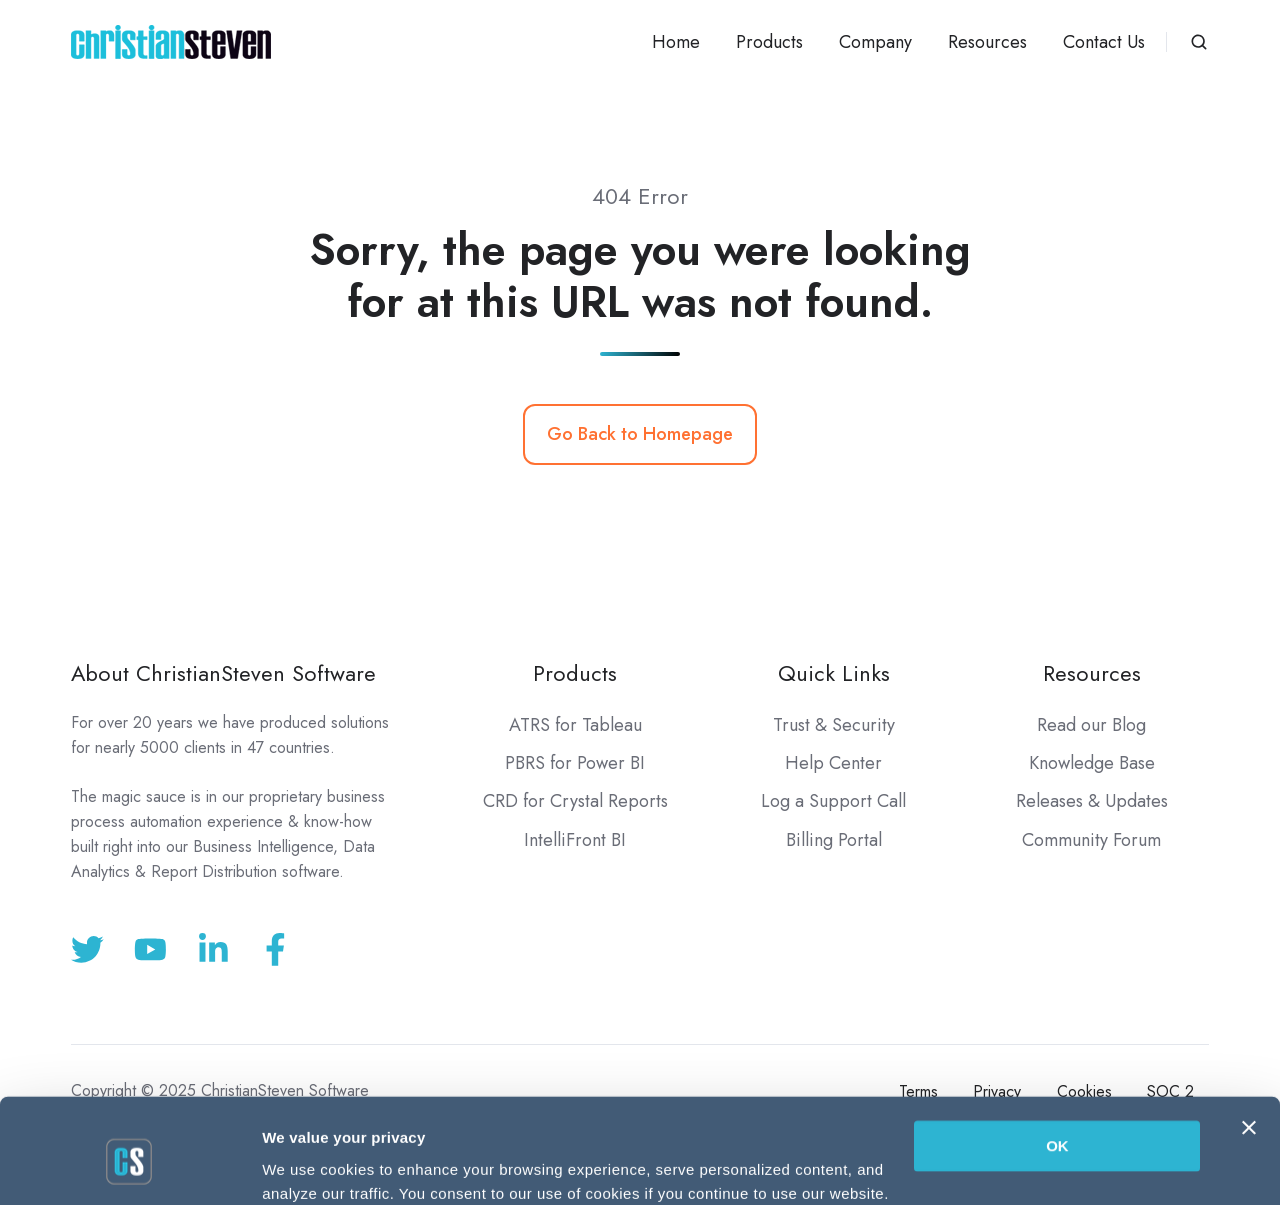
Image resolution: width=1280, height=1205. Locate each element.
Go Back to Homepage (640, 434)
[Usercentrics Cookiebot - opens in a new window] (129, 1166)
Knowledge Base (1092, 763)
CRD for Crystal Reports (575, 801)
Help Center (833, 763)
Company (875, 42)
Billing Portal (834, 840)
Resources (987, 42)
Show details (308, 1165)
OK (1057, 1063)
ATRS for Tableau (575, 725)
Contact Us (1104, 42)
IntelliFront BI (575, 840)
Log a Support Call (833, 801)
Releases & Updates (1092, 801)
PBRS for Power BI (575, 763)
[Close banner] (1249, 1045)
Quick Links (834, 673)
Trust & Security (834, 725)
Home (676, 42)
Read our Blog (1091, 725)
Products (769, 42)
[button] (1199, 42)
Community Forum (1091, 840)
